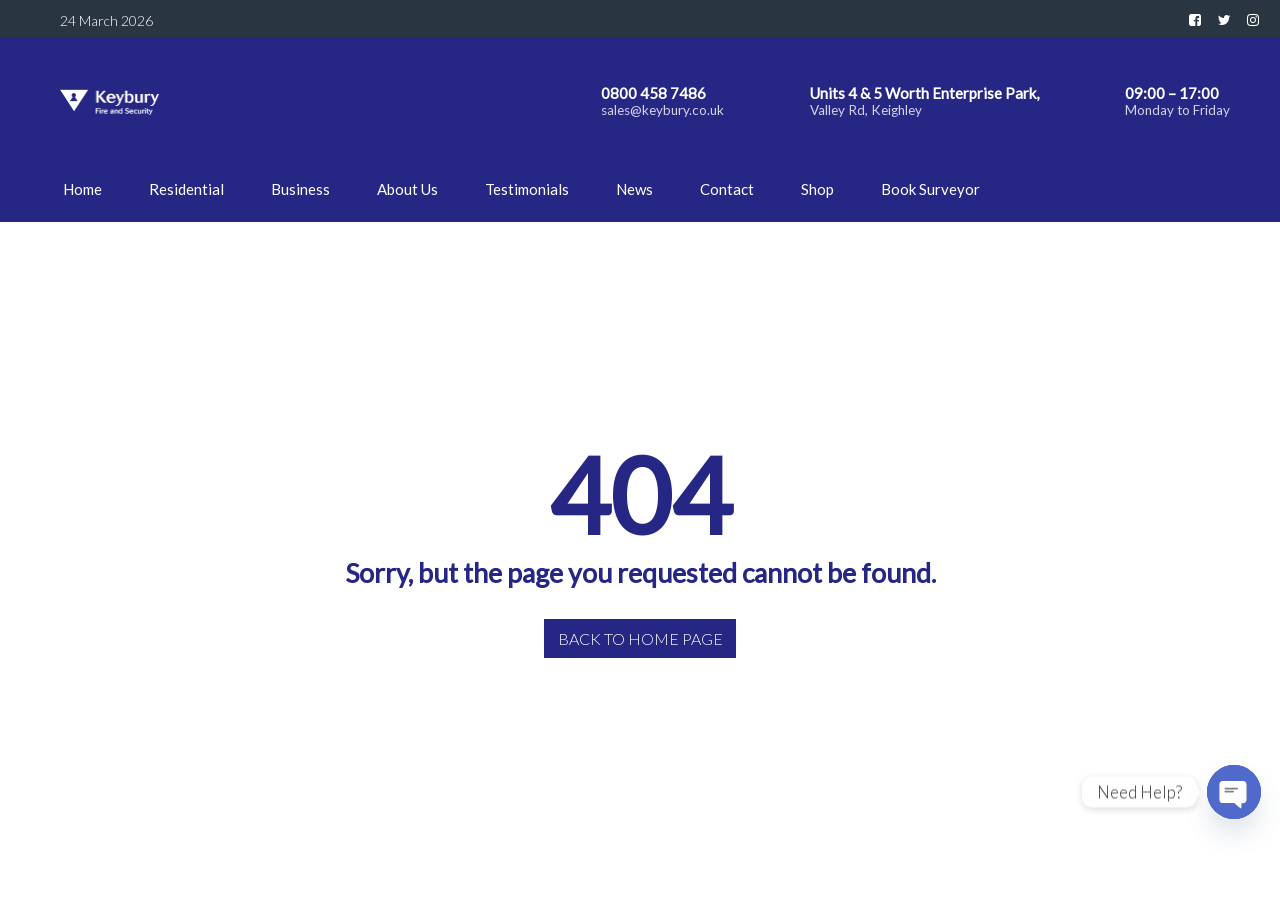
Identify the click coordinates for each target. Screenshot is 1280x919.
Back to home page (640, 638)
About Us (407, 189)
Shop (817, 189)
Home (82, 189)
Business (300, 189)
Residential (186, 189)
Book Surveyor (930, 189)
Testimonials (527, 189)
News (634, 189)
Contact (727, 189)
